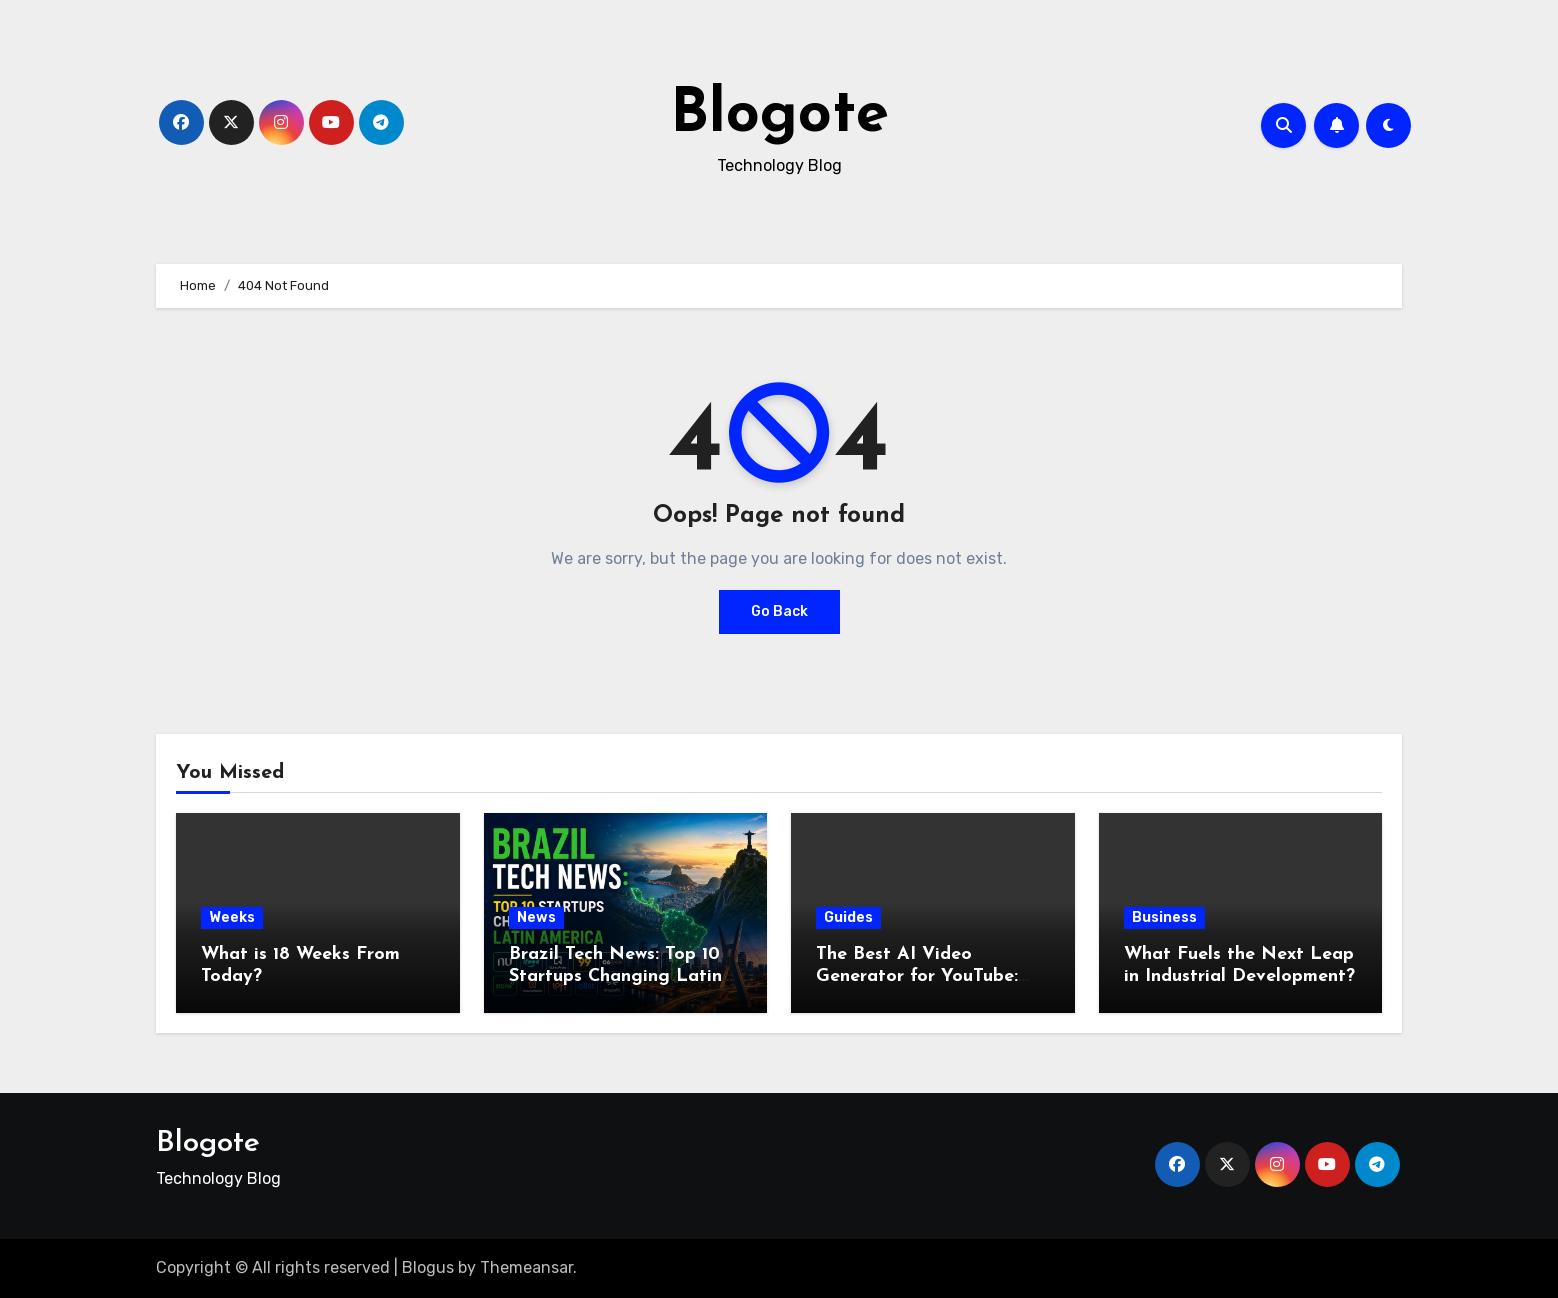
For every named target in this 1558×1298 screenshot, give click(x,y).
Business (1164, 917)
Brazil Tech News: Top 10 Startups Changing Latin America (615, 976)
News (536, 917)
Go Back (779, 611)
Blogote (779, 116)
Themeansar (526, 1267)
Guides (848, 917)
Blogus (428, 1267)
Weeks (232, 917)
